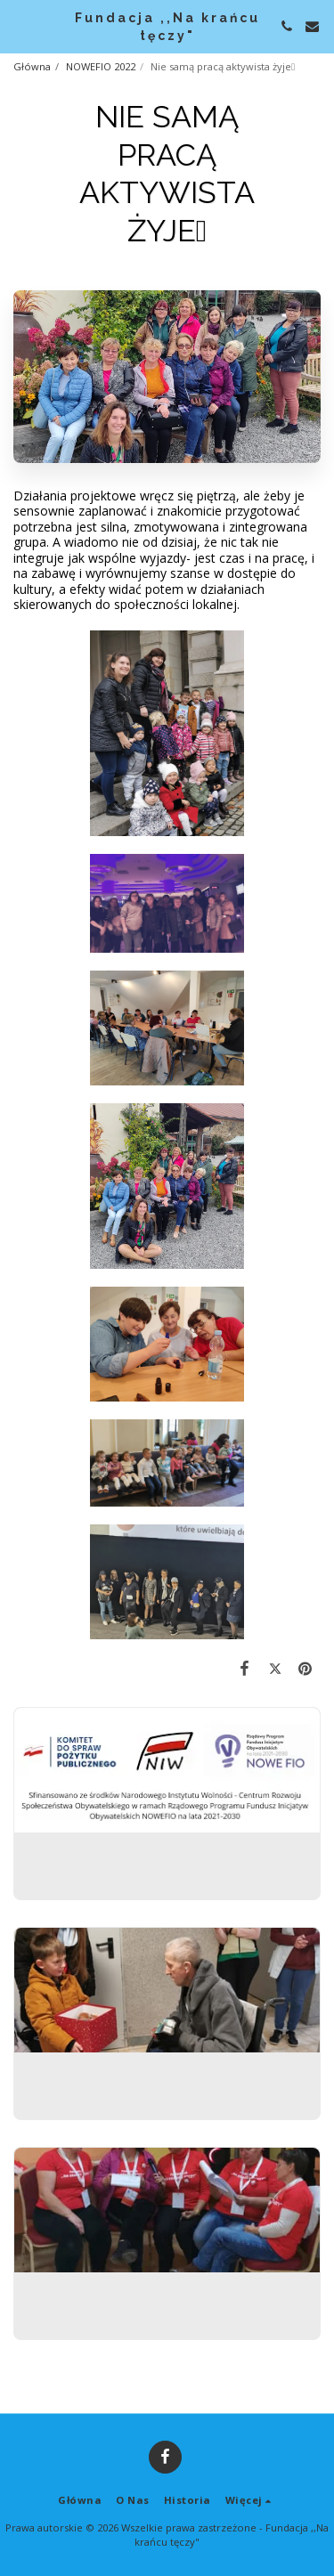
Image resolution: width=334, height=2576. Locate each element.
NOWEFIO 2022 (100, 66)
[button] (19, 25)
